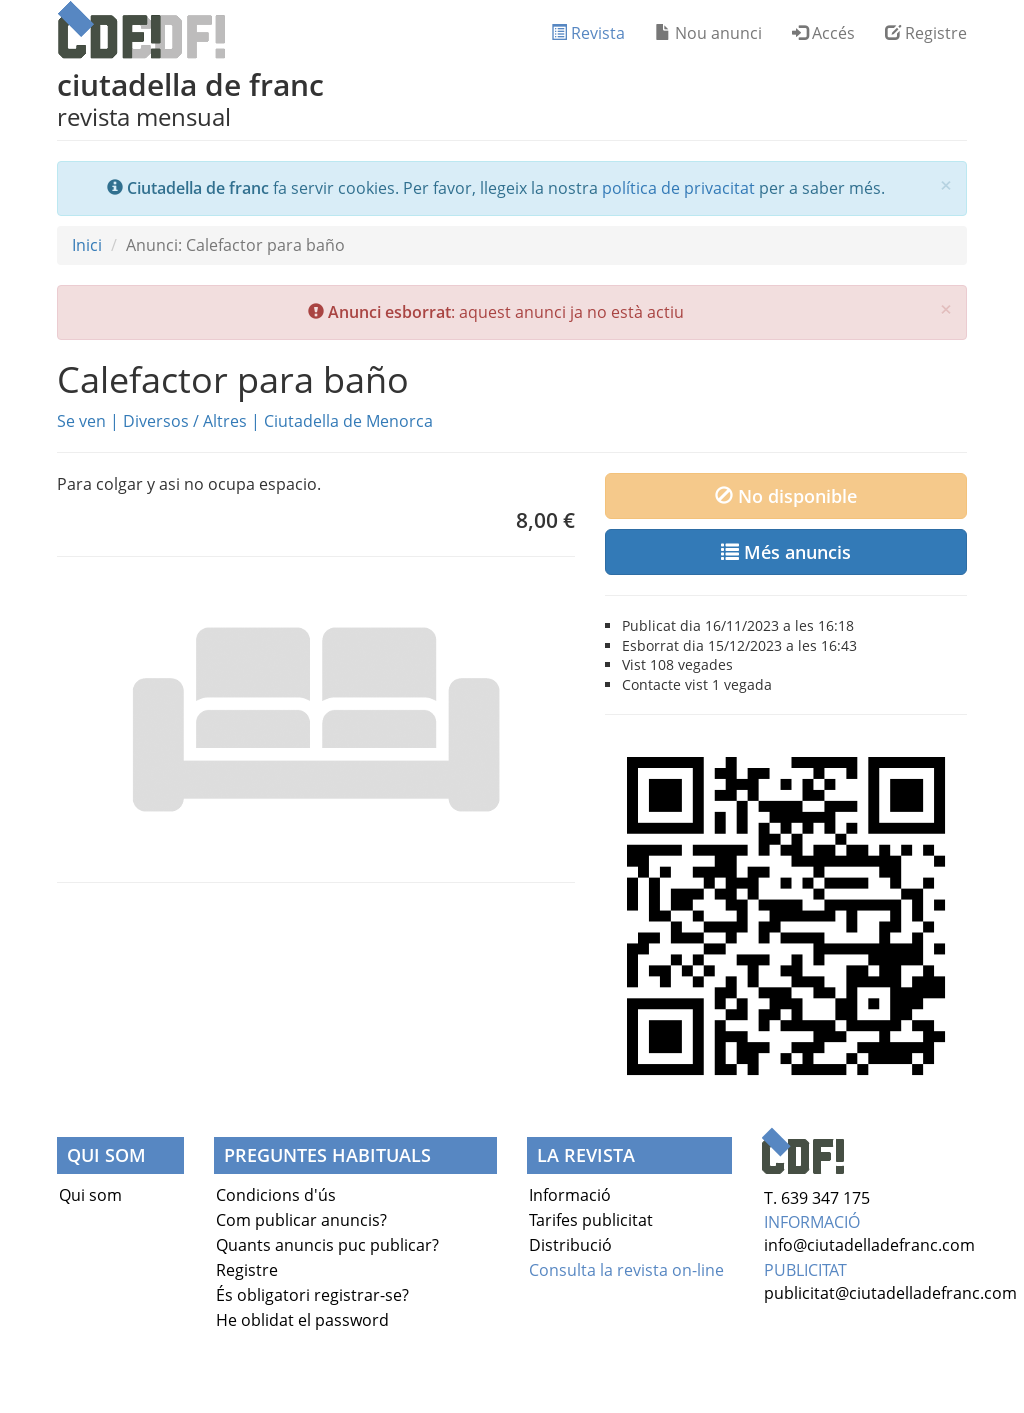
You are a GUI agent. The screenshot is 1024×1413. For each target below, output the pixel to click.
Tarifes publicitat (591, 1220)
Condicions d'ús (276, 1195)
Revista (588, 33)
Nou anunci (708, 33)
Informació (570, 1195)
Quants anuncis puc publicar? (327, 1245)
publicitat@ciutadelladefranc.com (890, 1293)
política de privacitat (678, 188)
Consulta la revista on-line (626, 1270)
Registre (926, 33)
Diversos (156, 421)
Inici (87, 245)
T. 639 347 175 (817, 1198)
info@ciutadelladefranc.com (869, 1245)
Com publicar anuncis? (301, 1220)
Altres (225, 421)
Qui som (90, 1195)
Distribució (570, 1245)
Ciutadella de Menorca (348, 421)
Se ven (81, 421)
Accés (823, 33)
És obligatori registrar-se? (312, 1295)
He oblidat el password (302, 1320)
